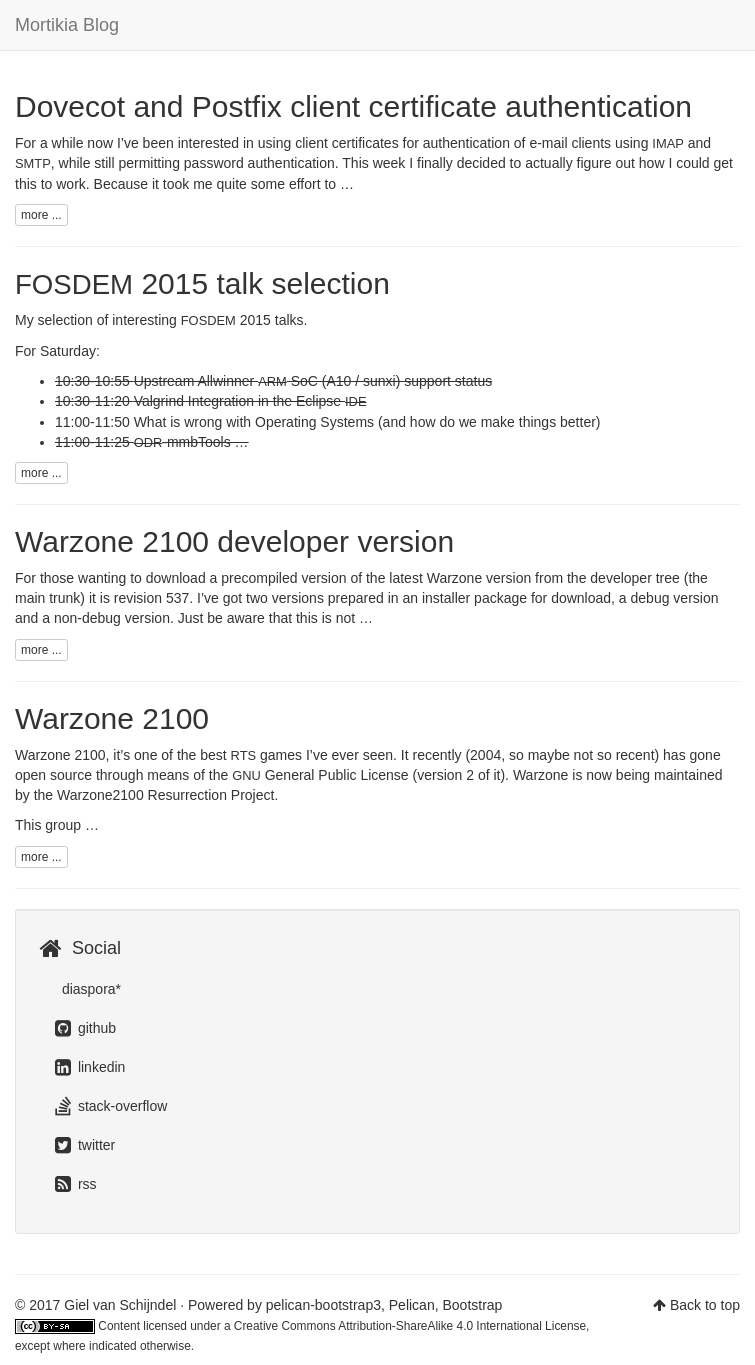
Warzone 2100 (112, 718)
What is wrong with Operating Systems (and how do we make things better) (367, 422)
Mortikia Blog (67, 25)
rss (76, 1184)
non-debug (87, 618)
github (85, 1028)
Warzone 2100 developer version (234, 541)
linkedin (90, 1067)
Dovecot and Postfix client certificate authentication (353, 106)
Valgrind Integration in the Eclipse (250, 401)
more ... (41, 215)
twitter (85, 1145)
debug (650, 598)
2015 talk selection (202, 283)
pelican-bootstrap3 (323, 1305)
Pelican (412, 1305)
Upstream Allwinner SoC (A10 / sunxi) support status (313, 381)
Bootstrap (472, 1305)
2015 (226, 320)
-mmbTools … (191, 442)
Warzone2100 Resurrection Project (165, 795)
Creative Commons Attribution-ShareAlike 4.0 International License (410, 1326)
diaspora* (89, 989)
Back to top (705, 1305)
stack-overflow (111, 1106)
